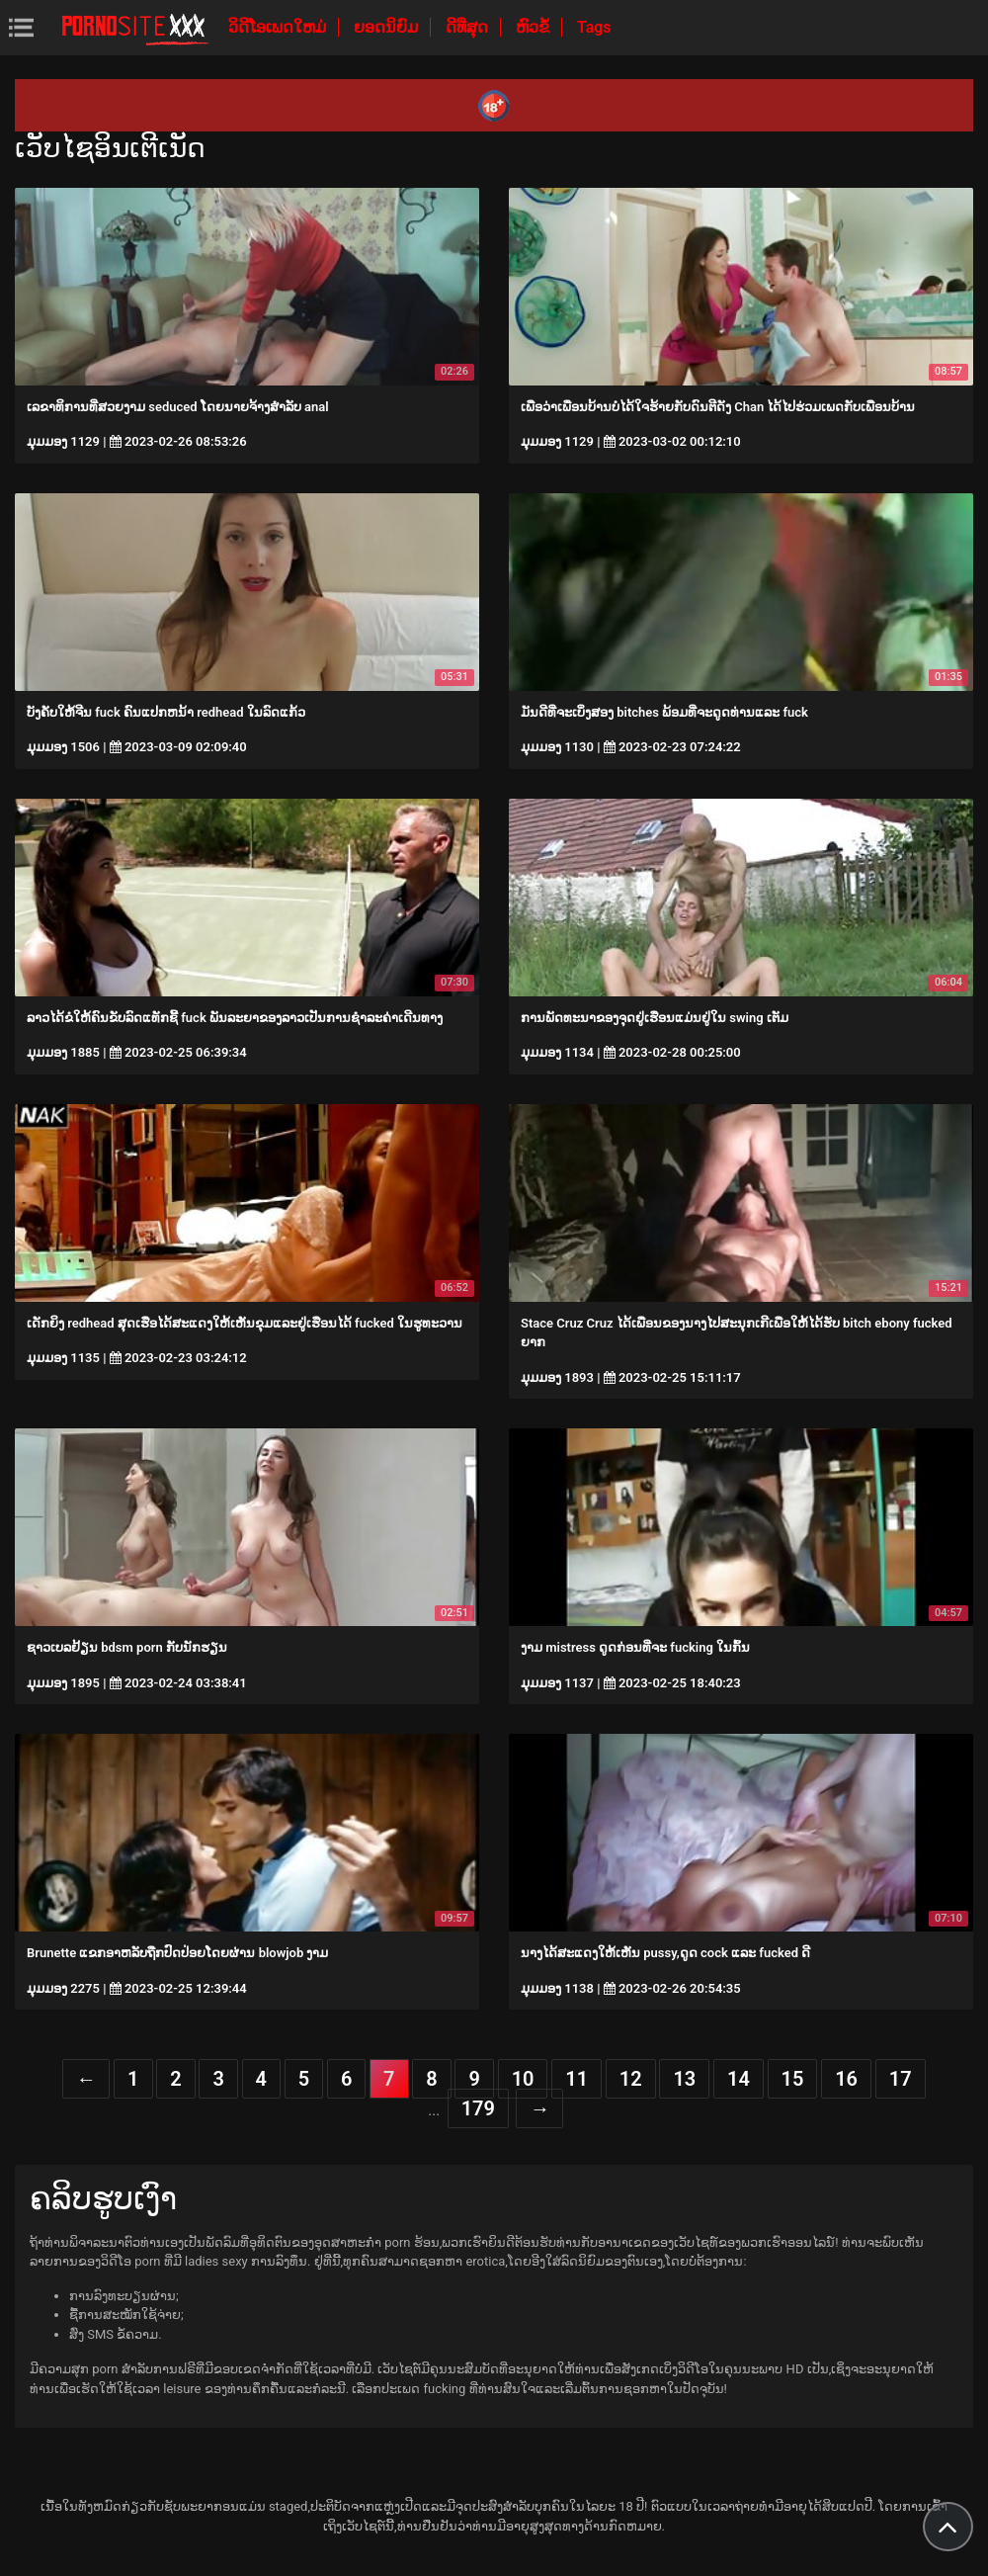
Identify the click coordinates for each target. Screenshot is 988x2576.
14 (738, 2079)
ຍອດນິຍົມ (388, 27)
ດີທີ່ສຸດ (469, 27)
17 (900, 2079)
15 (793, 2079)
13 (684, 2079)
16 (846, 2079)
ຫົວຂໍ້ (534, 27)
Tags (594, 27)
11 (576, 2079)
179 (478, 2108)
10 (523, 2079)
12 (630, 2079)
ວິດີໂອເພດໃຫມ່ (279, 27)
